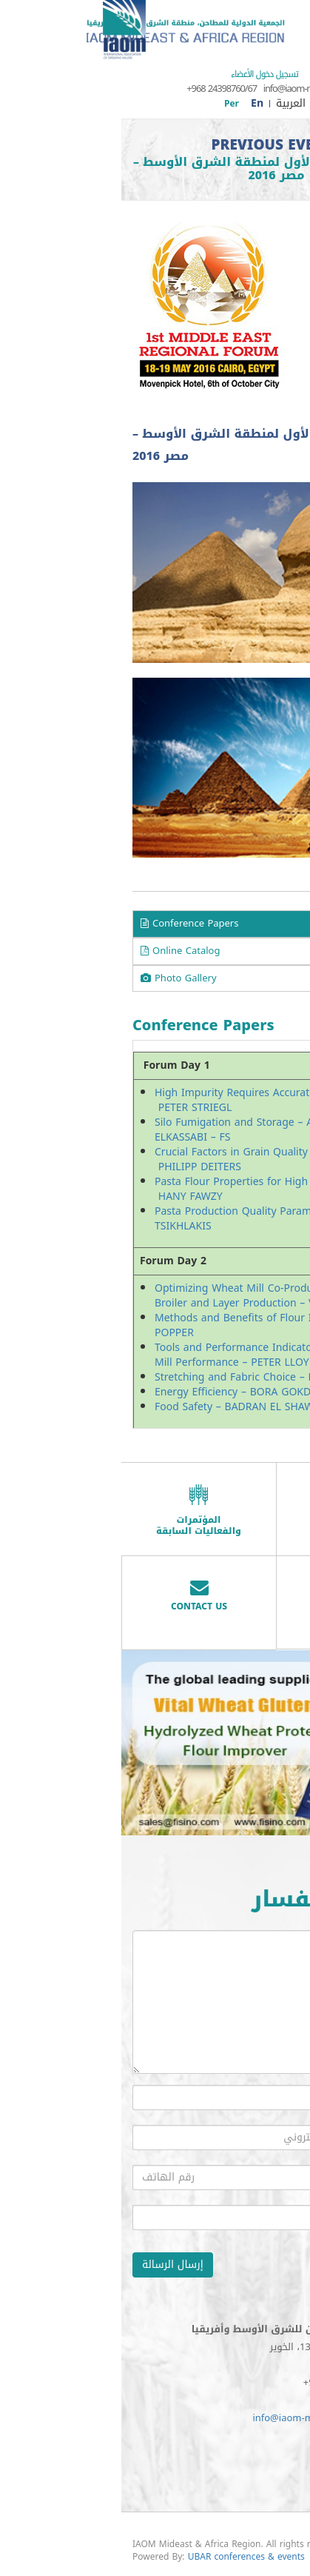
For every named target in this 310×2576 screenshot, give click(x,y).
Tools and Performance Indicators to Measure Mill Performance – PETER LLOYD (146, 1355)
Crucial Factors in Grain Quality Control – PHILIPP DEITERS (134, 1159)
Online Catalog (58, 950)
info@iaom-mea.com (181, 88)
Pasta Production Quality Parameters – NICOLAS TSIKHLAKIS (152, 1218)
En (135, 103)
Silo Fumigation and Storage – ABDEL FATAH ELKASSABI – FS (142, 1129)
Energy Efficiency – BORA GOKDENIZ (122, 1392)
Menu (287, 18)
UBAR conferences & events (125, 2557)
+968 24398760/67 (100, 88)
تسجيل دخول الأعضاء (143, 74)
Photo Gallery (57, 978)
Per (110, 104)
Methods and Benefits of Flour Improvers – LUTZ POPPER (153, 1325)
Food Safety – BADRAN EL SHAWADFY (125, 1407)
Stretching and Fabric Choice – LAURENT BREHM (152, 1377)
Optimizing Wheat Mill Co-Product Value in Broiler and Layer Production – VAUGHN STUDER (153, 1295)
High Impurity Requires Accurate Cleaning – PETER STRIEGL (141, 1100)
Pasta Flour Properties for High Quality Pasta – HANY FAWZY (148, 1189)
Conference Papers (68, 923)
